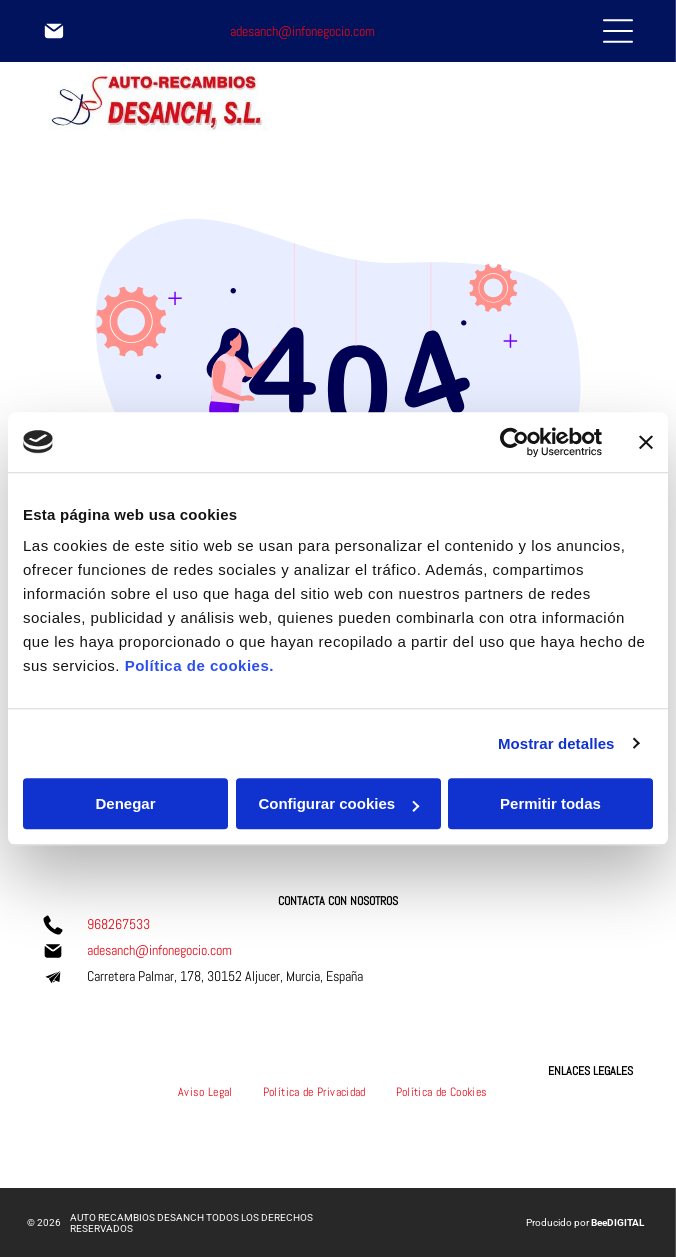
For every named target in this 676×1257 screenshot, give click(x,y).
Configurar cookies (338, 803)
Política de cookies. (199, 665)
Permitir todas (550, 803)
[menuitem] (205, 1092)
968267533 (118, 924)
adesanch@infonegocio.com (302, 31)
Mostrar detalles (556, 743)
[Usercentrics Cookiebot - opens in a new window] (514, 442)
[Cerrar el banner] (646, 442)
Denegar (125, 803)
